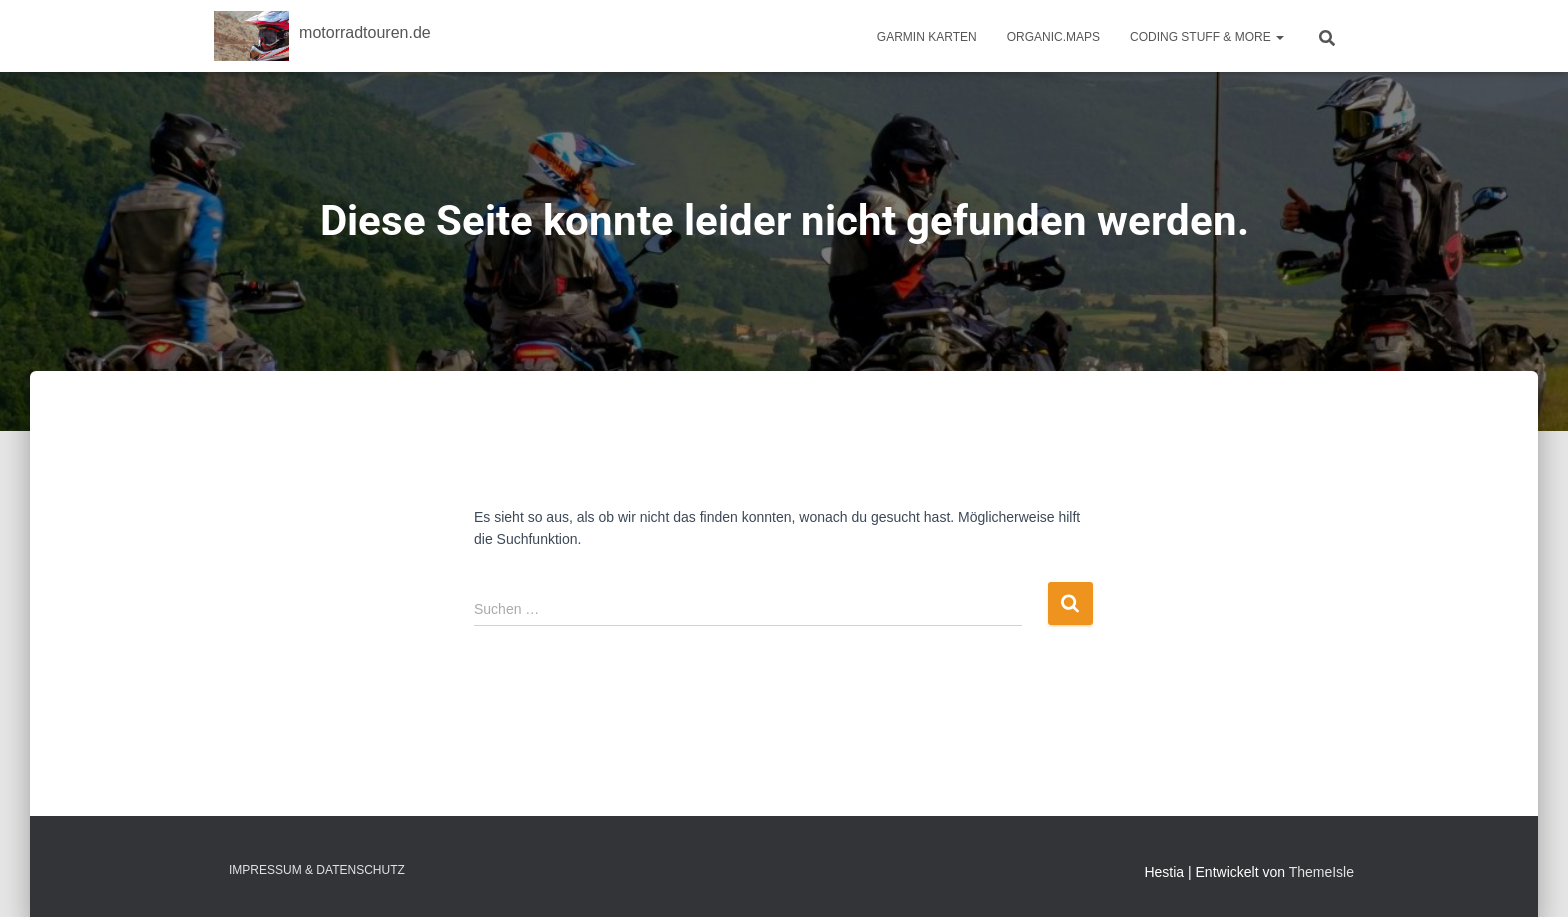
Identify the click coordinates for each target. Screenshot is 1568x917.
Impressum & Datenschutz (317, 870)
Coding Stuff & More (1207, 37)
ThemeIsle (1321, 872)
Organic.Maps (1053, 37)
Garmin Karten (927, 37)
